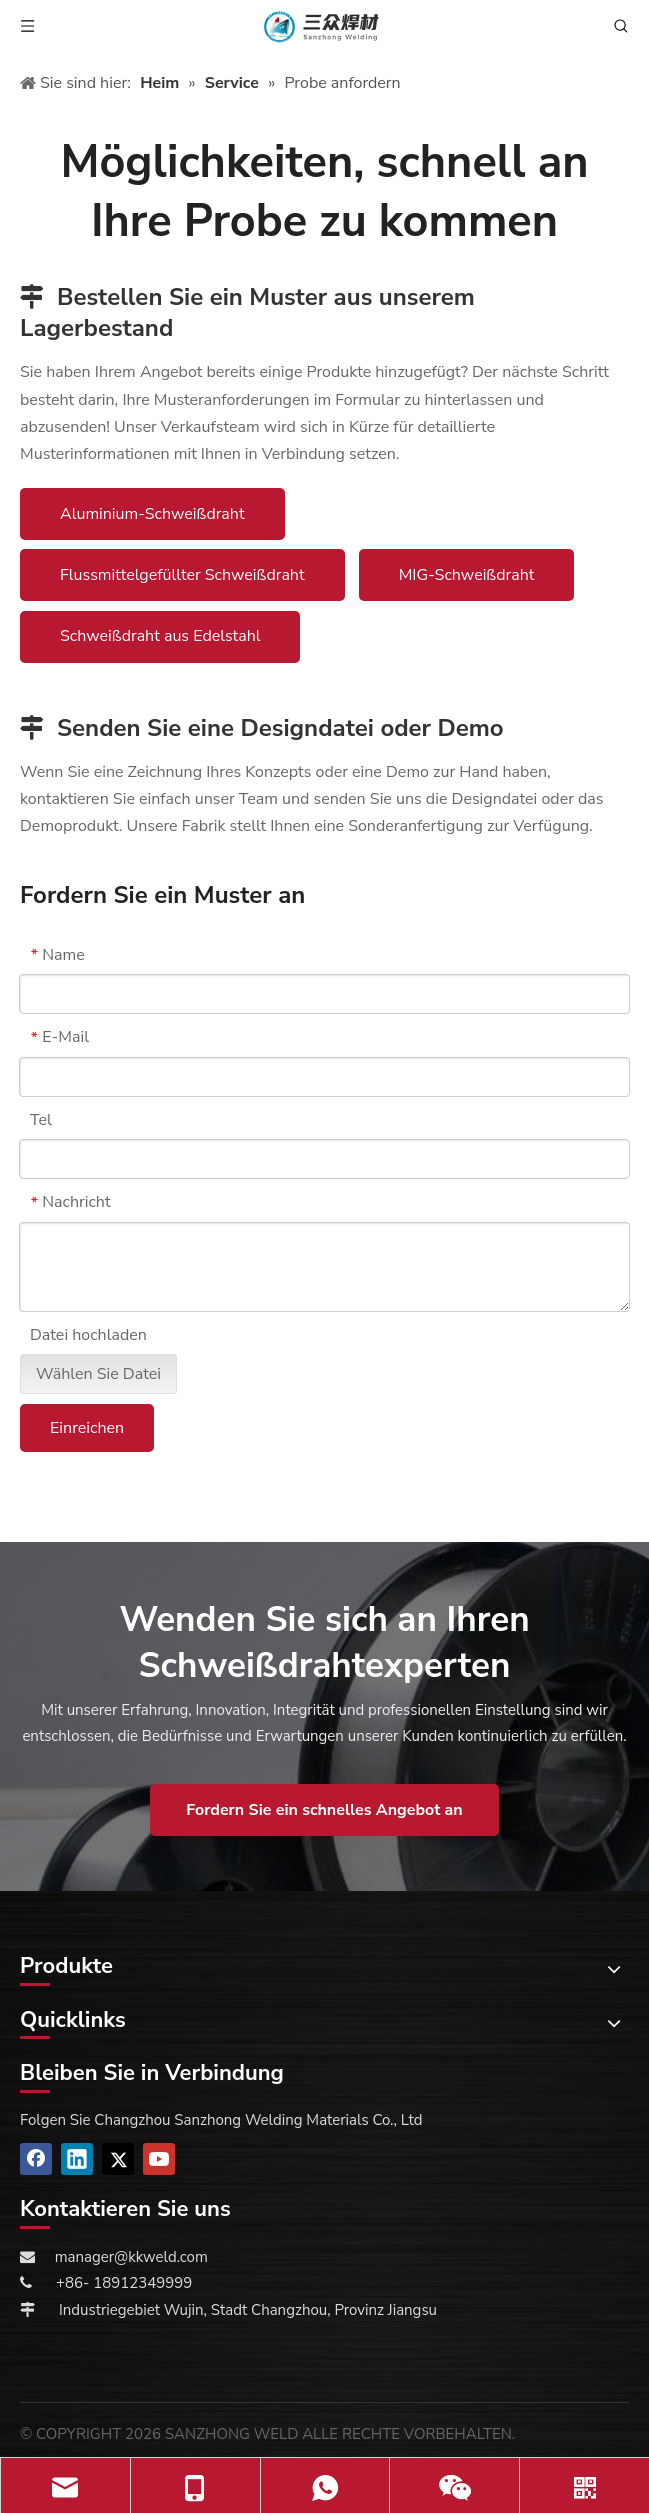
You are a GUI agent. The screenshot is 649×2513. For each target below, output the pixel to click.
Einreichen (87, 1428)
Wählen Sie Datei (98, 1374)
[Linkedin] (77, 2159)
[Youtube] (159, 2159)
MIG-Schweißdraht (467, 575)
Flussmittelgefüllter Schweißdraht (182, 575)
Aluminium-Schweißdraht (152, 514)
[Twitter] (118, 2159)
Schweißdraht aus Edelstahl (160, 636)
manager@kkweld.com (131, 2257)
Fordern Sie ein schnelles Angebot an (324, 1810)
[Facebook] (36, 2159)
